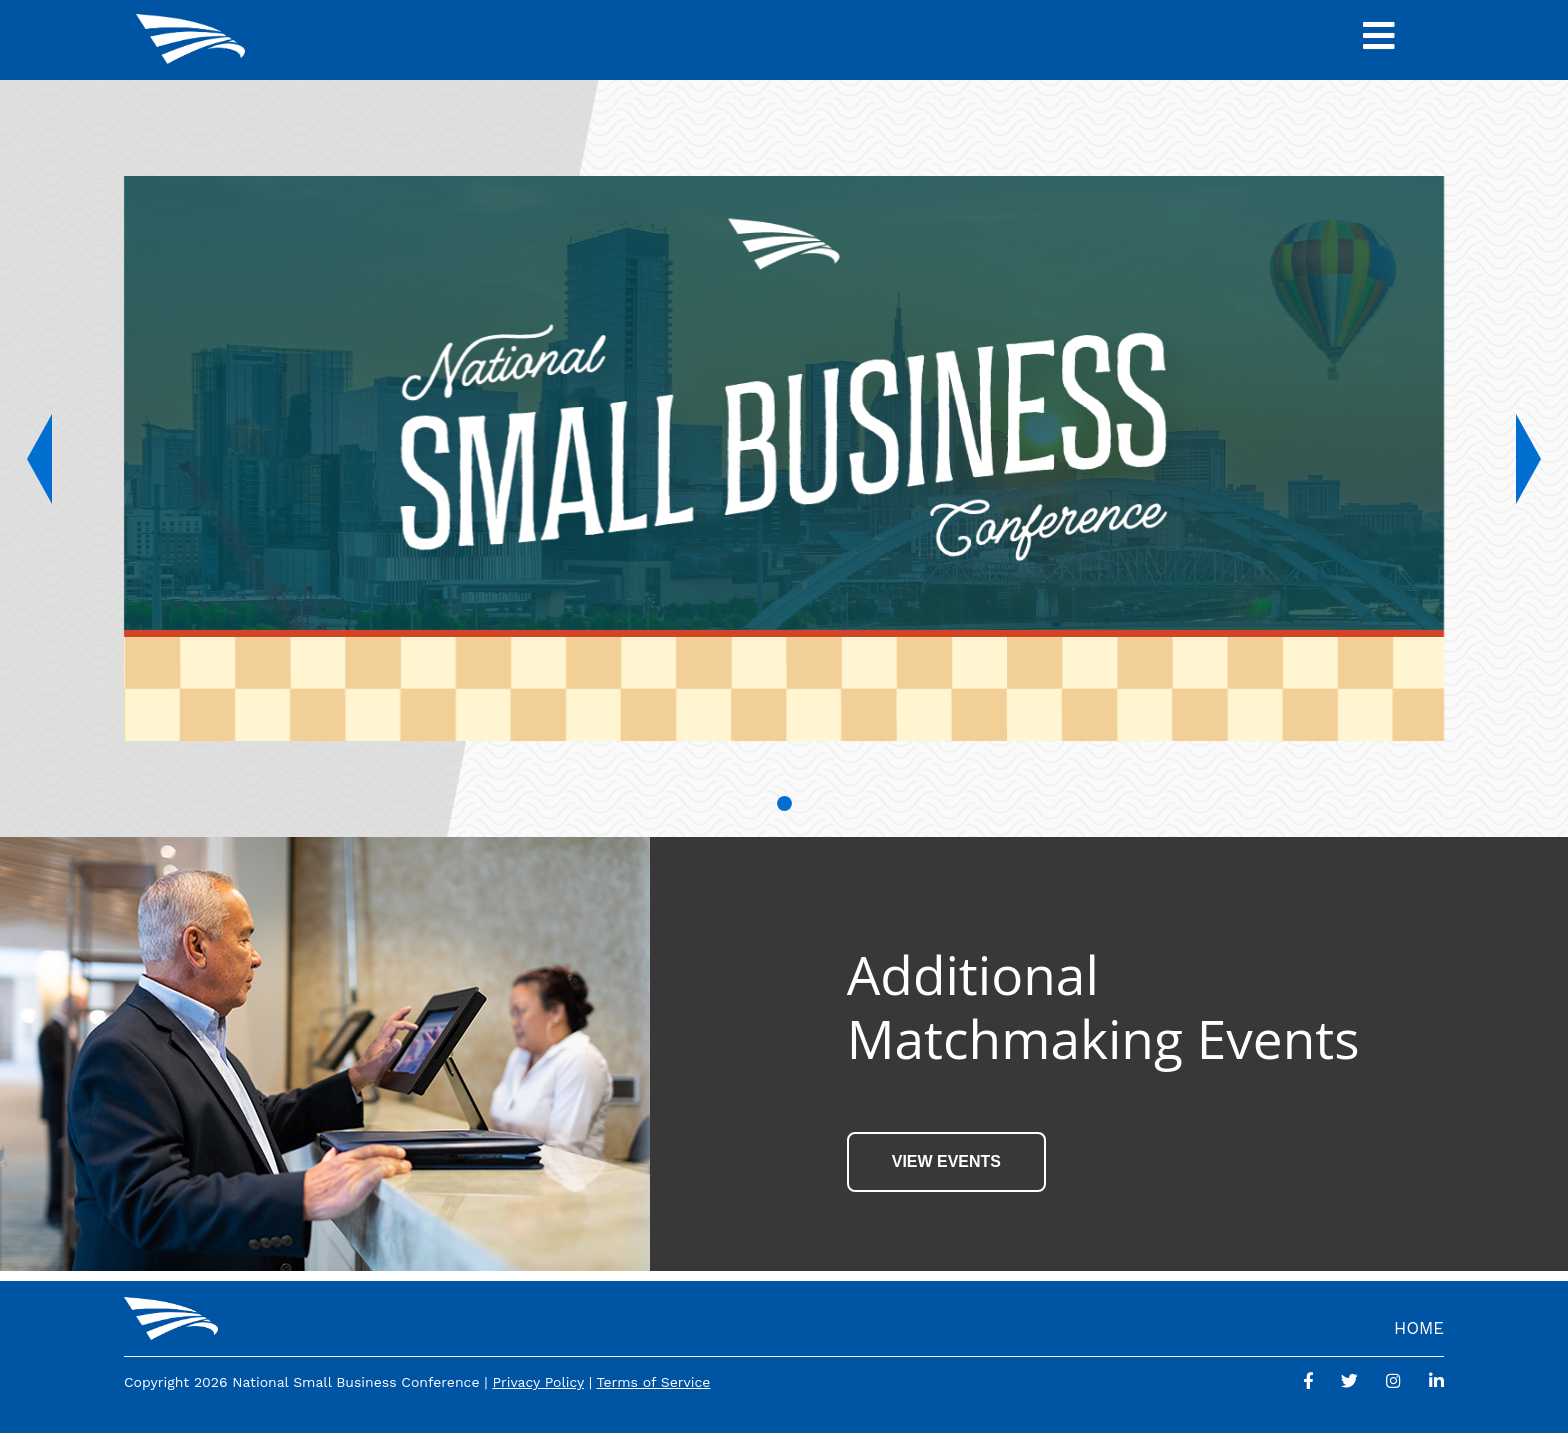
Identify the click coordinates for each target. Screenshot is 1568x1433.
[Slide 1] (784, 803)
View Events (946, 1161)
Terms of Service (654, 1382)
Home (1419, 1328)
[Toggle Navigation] (1379, 39)
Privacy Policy (538, 1382)
